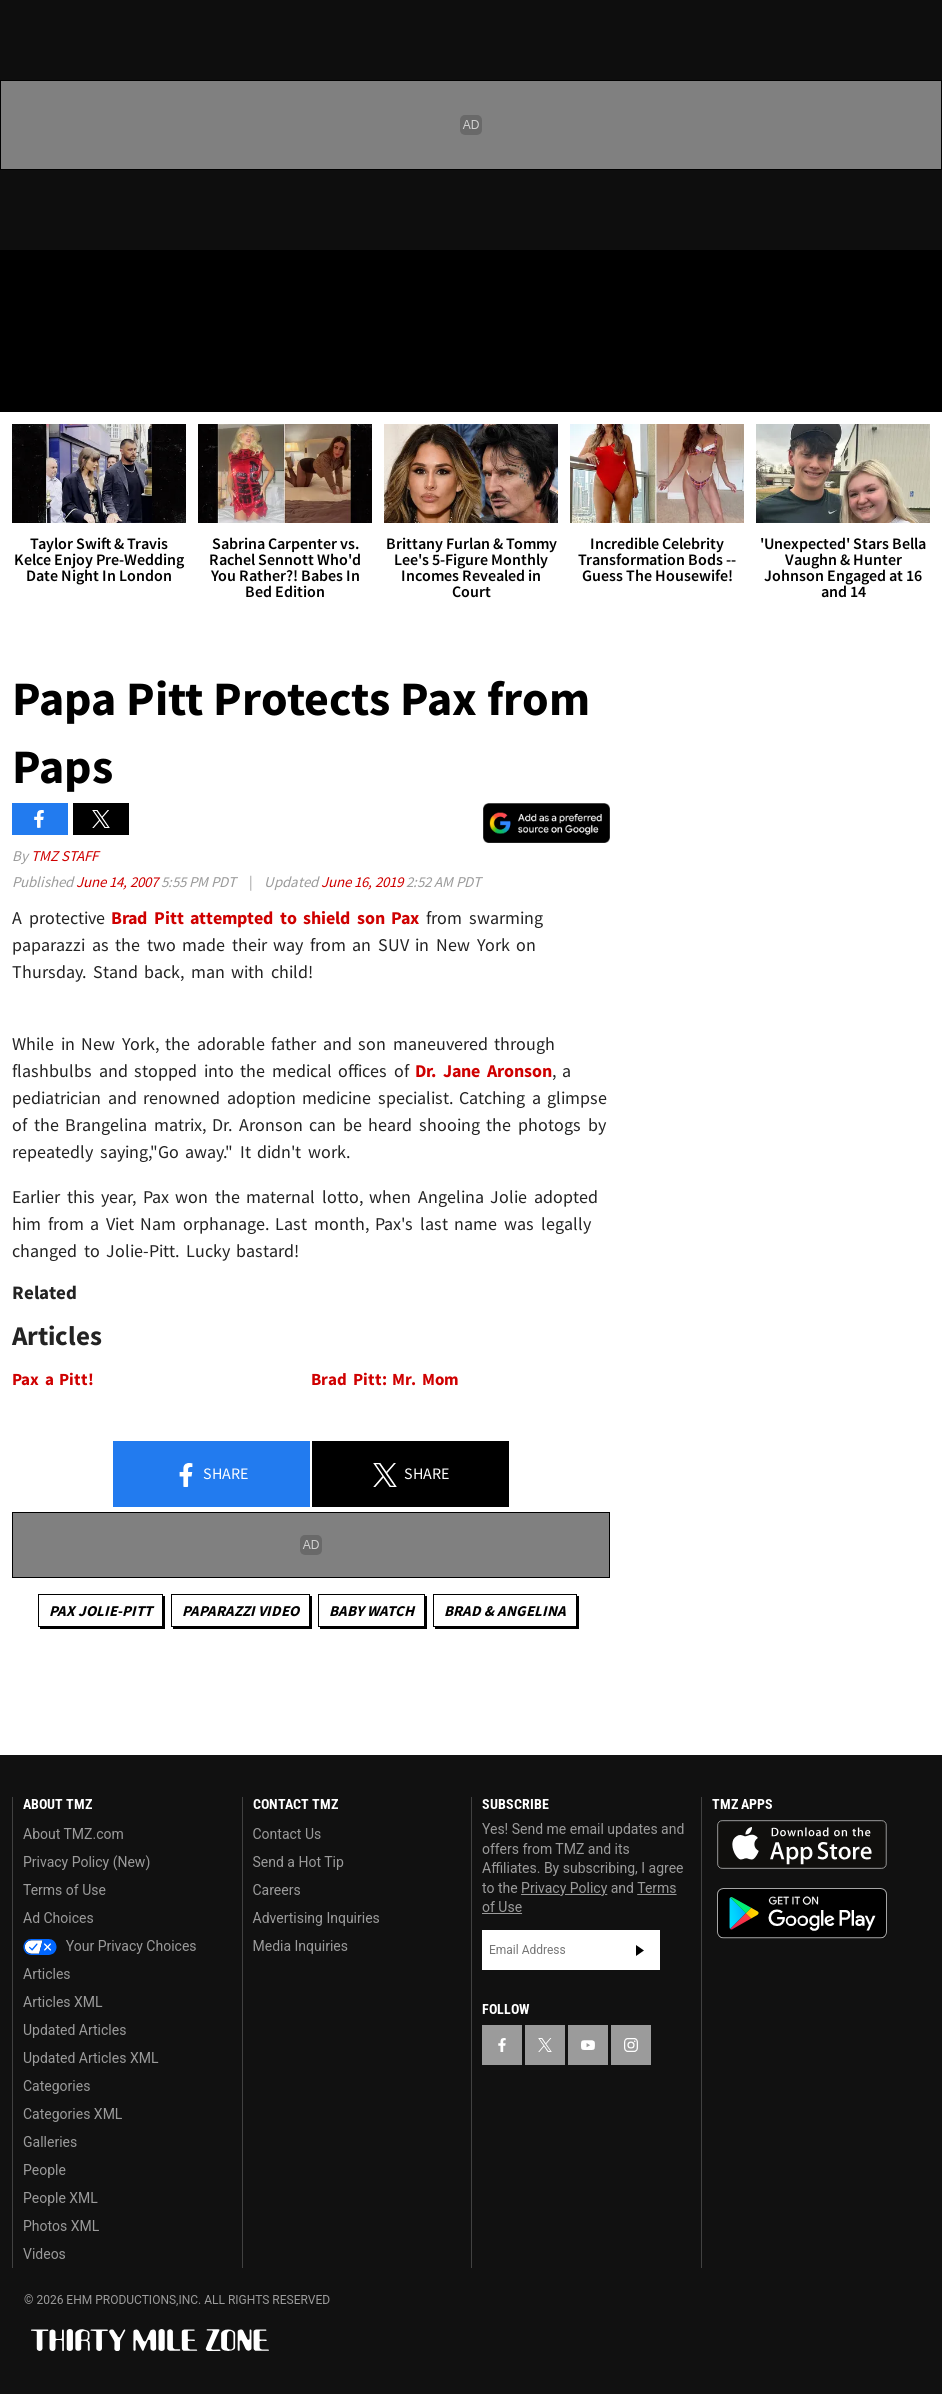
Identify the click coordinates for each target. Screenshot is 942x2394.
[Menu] (28, 384)
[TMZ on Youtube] (128, 282)
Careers (277, 1890)
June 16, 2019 (363, 881)
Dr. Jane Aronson (483, 1070)
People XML (60, 2198)
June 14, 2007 (118, 881)
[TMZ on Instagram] (176, 282)
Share (211, 1475)
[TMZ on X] (80, 282)
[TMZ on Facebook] (32, 282)
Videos (44, 2254)
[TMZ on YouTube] (588, 2045)
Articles (47, 1974)
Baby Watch (371, 1610)
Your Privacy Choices (110, 1946)
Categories (56, 2086)
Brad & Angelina (505, 1610)
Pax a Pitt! (53, 1379)
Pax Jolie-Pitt (100, 1610)
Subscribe (640, 1950)
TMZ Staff (64, 855)
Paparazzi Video (240, 1610)
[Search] (914, 384)
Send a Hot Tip (298, 1862)
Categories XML (72, 2114)
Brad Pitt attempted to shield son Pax (265, 917)
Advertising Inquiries (316, 1918)
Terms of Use (64, 1890)
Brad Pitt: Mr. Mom (385, 1379)
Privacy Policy (564, 1888)
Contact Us (287, 1834)
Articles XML (63, 2002)
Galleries (50, 2142)
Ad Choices (58, 1918)
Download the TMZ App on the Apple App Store (802, 1845)
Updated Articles (74, 2030)
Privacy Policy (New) (86, 1862)
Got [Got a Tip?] (66, 335)
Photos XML (61, 2226)
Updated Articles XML (90, 2058)
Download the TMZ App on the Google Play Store (802, 1913)
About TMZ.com (73, 1834)
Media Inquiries (300, 1946)
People (44, 2170)
